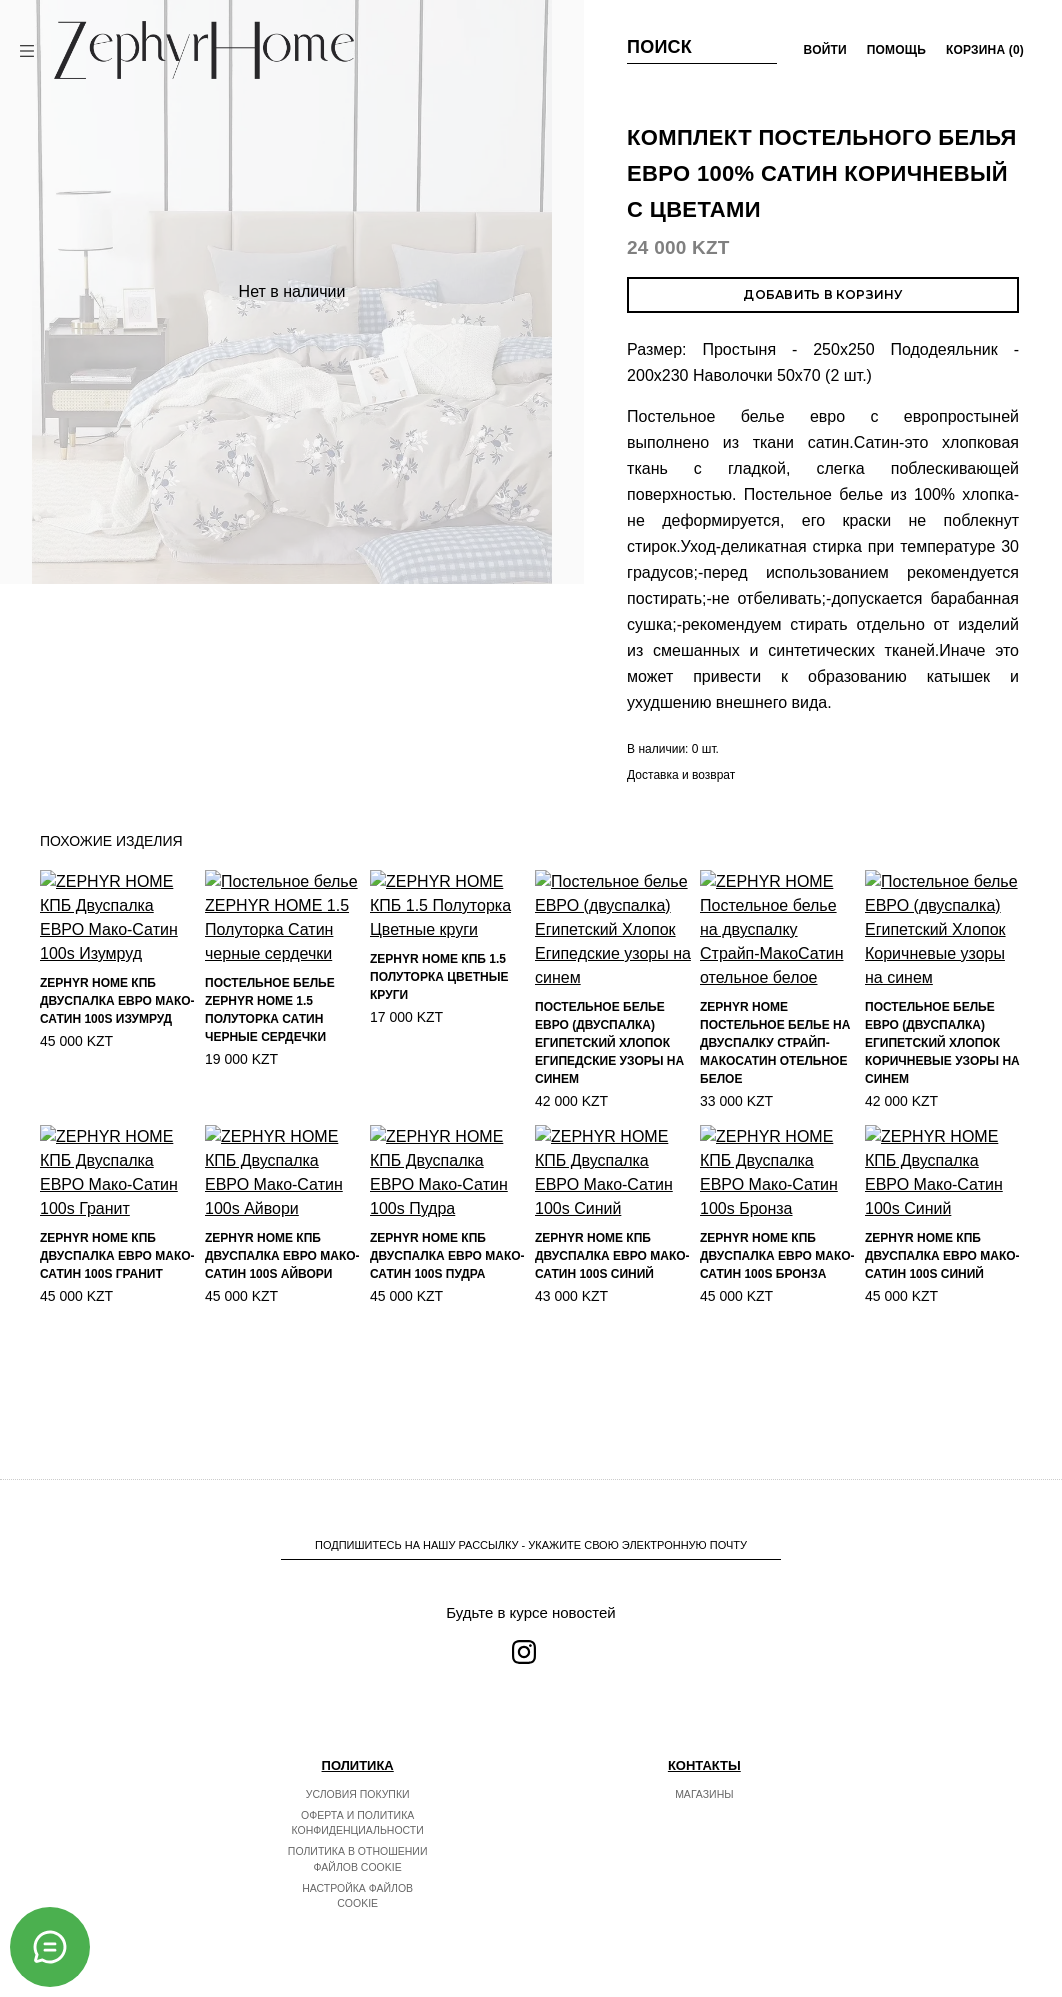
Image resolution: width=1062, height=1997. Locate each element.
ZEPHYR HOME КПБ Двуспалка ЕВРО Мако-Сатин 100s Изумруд (117, 1064)
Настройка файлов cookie (357, 1896)
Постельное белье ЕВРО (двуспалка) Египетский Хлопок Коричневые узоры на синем (942, 1078)
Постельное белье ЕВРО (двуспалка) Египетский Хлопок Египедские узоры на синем (609, 1080)
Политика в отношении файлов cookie (358, 1859)
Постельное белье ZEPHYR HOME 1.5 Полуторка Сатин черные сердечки (270, 1068)
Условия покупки (358, 1794)
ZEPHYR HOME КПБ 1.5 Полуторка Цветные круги (439, 1059)
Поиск (659, 47)
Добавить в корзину (822, 294)
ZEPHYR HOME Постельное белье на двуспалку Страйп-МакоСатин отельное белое (775, 1080)
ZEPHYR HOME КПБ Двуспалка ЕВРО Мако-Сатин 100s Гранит (117, 1350)
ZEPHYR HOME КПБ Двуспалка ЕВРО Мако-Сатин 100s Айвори (282, 1350)
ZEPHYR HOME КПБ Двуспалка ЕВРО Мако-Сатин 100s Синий (612, 1351)
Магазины (704, 1794)
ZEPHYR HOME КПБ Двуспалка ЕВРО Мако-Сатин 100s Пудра (447, 1320)
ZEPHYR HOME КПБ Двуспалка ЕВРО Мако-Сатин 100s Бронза (777, 1352)
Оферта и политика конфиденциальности (358, 1823)
